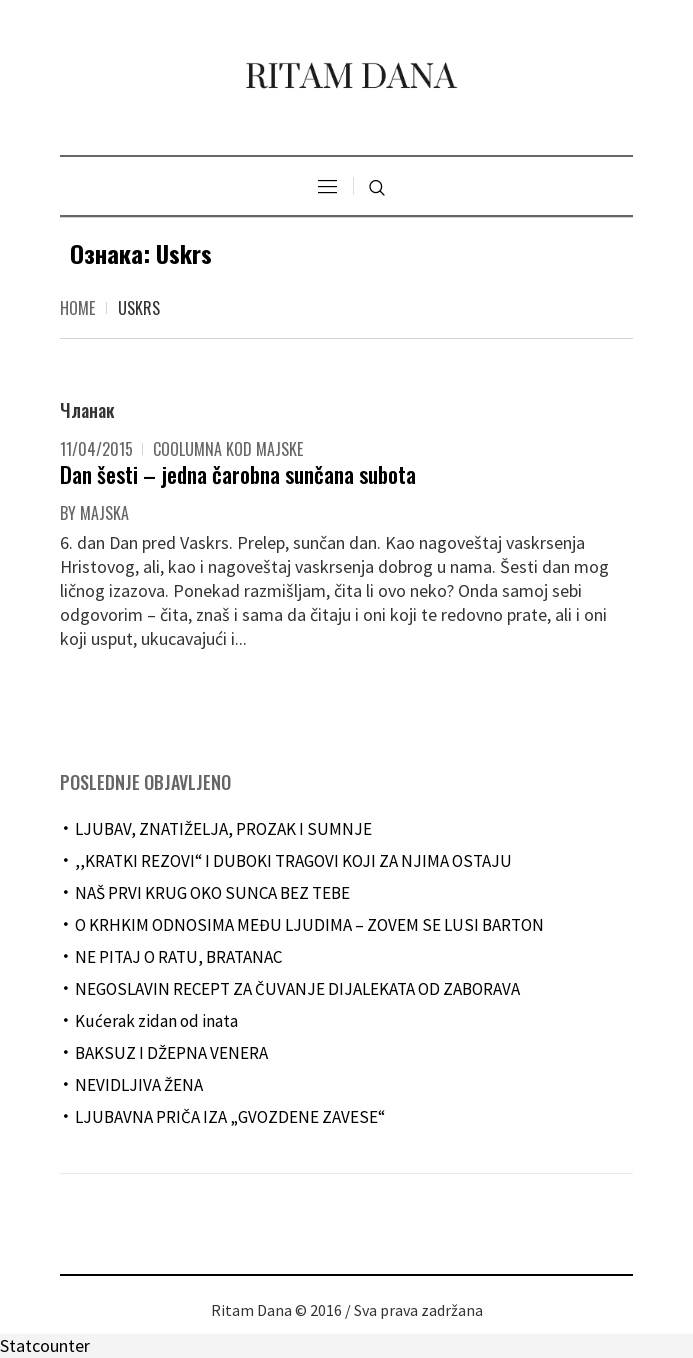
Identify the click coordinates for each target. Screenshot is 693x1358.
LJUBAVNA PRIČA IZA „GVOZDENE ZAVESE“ (230, 1117)
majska (104, 513)
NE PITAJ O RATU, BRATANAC (178, 957)
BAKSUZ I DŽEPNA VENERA (171, 1053)
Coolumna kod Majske (228, 449)
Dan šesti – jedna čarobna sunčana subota (238, 474)
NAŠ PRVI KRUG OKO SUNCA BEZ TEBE (212, 893)
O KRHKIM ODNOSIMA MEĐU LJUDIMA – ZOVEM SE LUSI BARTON (309, 925)
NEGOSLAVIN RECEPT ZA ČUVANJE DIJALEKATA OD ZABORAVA (297, 989)
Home (77, 308)
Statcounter (45, 1345)
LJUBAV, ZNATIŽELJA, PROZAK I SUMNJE (223, 829)
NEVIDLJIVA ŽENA (139, 1085)
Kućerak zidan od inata (156, 1021)
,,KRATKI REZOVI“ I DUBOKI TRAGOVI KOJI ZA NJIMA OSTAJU (293, 861)
